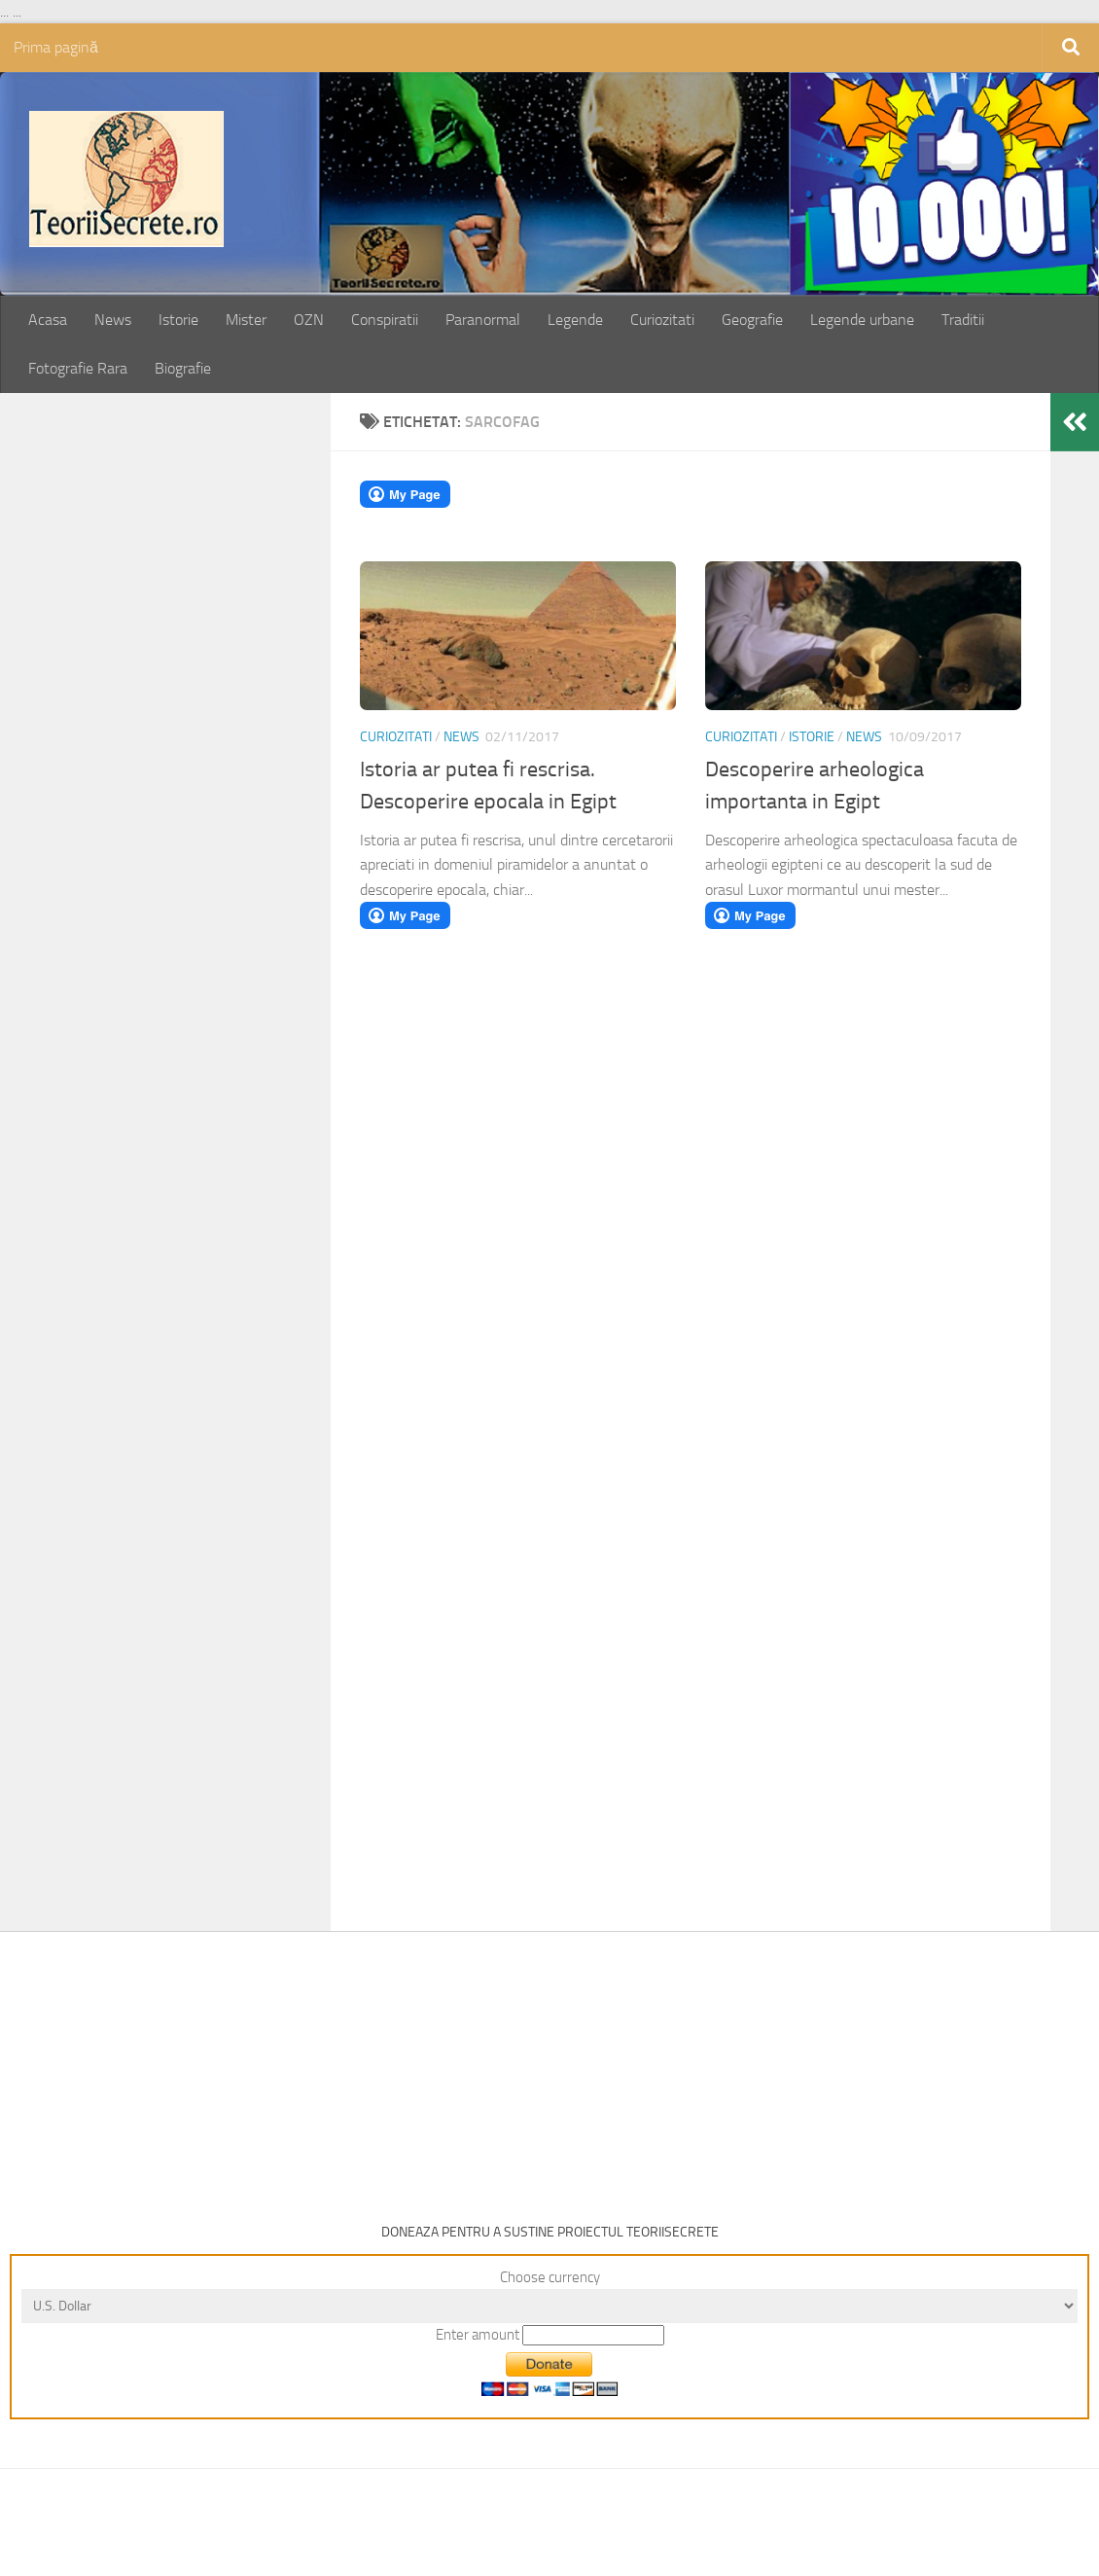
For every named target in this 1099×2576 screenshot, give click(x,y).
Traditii (962, 319)
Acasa (47, 319)
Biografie (183, 368)
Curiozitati (662, 319)
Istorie (178, 319)
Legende (575, 319)
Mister (246, 319)
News (112, 319)
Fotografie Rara (77, 368)
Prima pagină (56, 47)
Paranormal (482, 319)
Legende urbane (862, 319)
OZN (309, 319)
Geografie (752, 319)
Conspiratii (384, 319)
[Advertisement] (187, 726)
